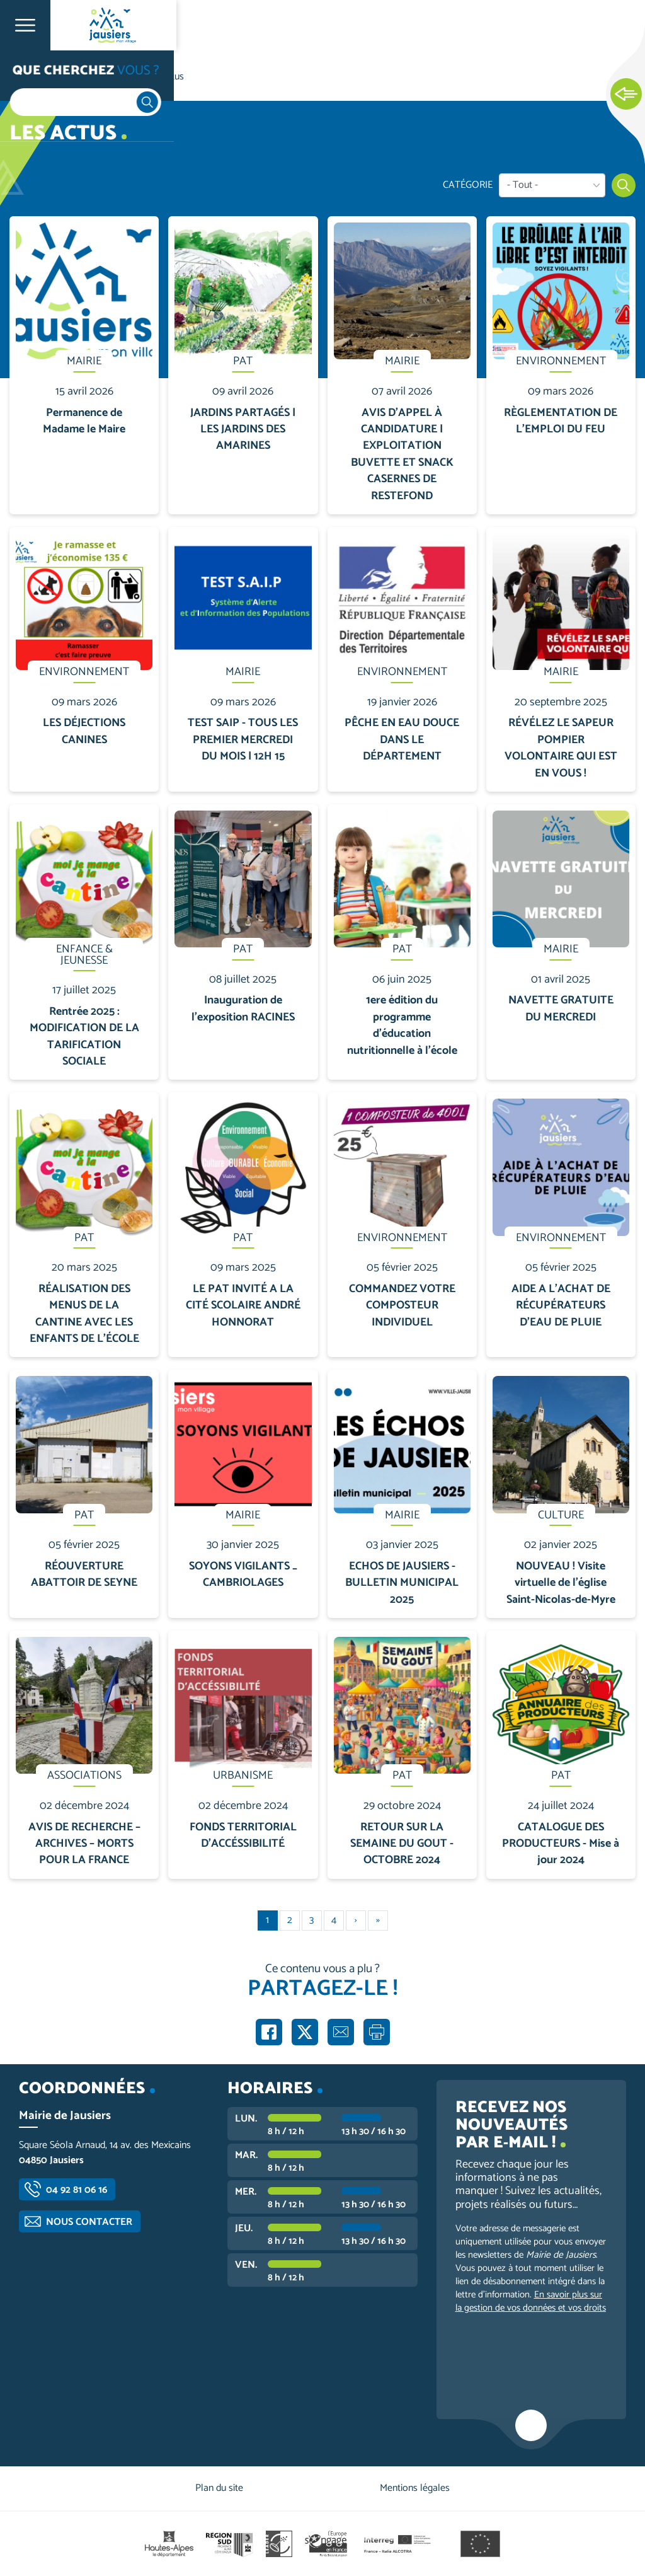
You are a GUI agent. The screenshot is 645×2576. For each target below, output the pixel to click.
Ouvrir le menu (25, 25)
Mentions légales (415, 2488)
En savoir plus (84, 216)
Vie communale (98, 76)
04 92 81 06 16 (76, 2189)
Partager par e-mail (341, 2032)
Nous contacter (89, 2222)
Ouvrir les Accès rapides (626, 94)
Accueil (35, 76)
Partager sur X (305, 2032)
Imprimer (376, 2032)
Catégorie (468, 185)
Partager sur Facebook (269, 2032)
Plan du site (219, 2488)
